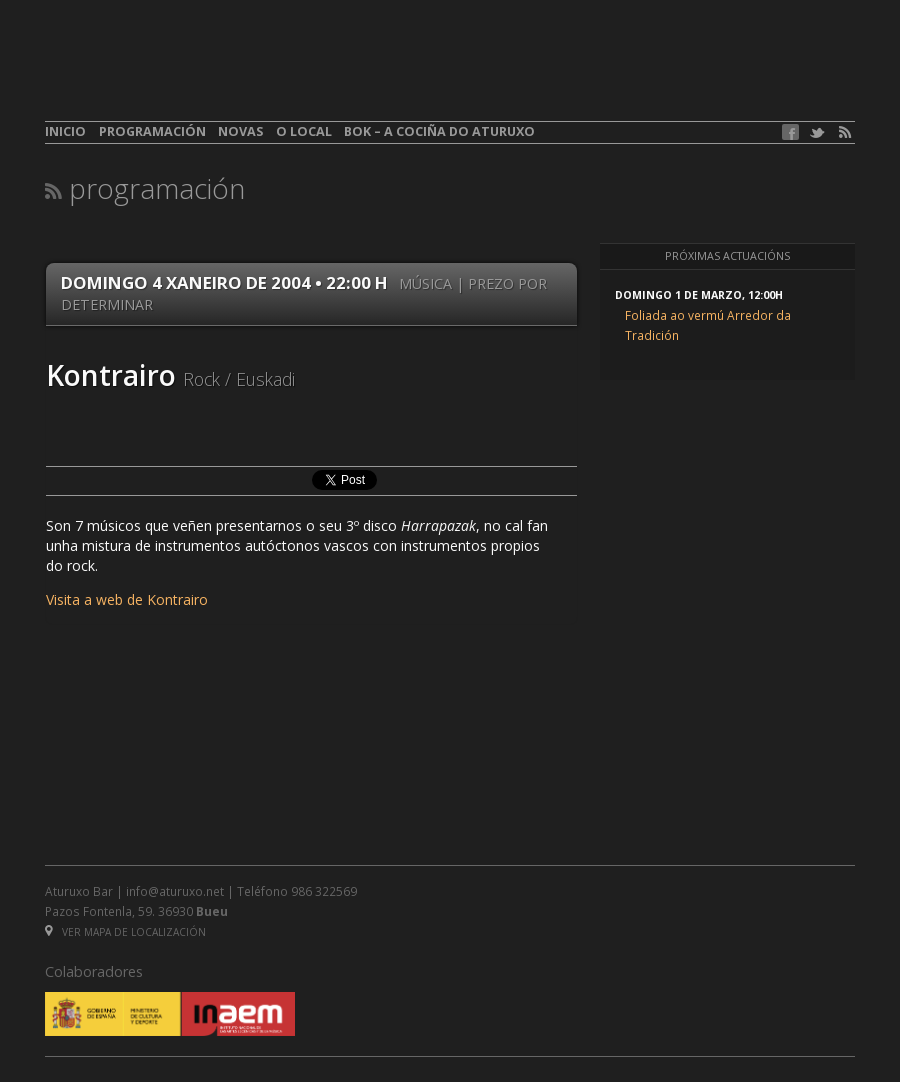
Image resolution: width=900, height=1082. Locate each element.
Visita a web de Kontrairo (127, 599)
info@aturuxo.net (175, 891)
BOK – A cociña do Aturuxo (439, 131)
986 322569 (324, 891)
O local (304, 131)
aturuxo (191, 73)
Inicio (65, 131)
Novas (240, 131)
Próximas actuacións (727, 256)
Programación (152, 131)
